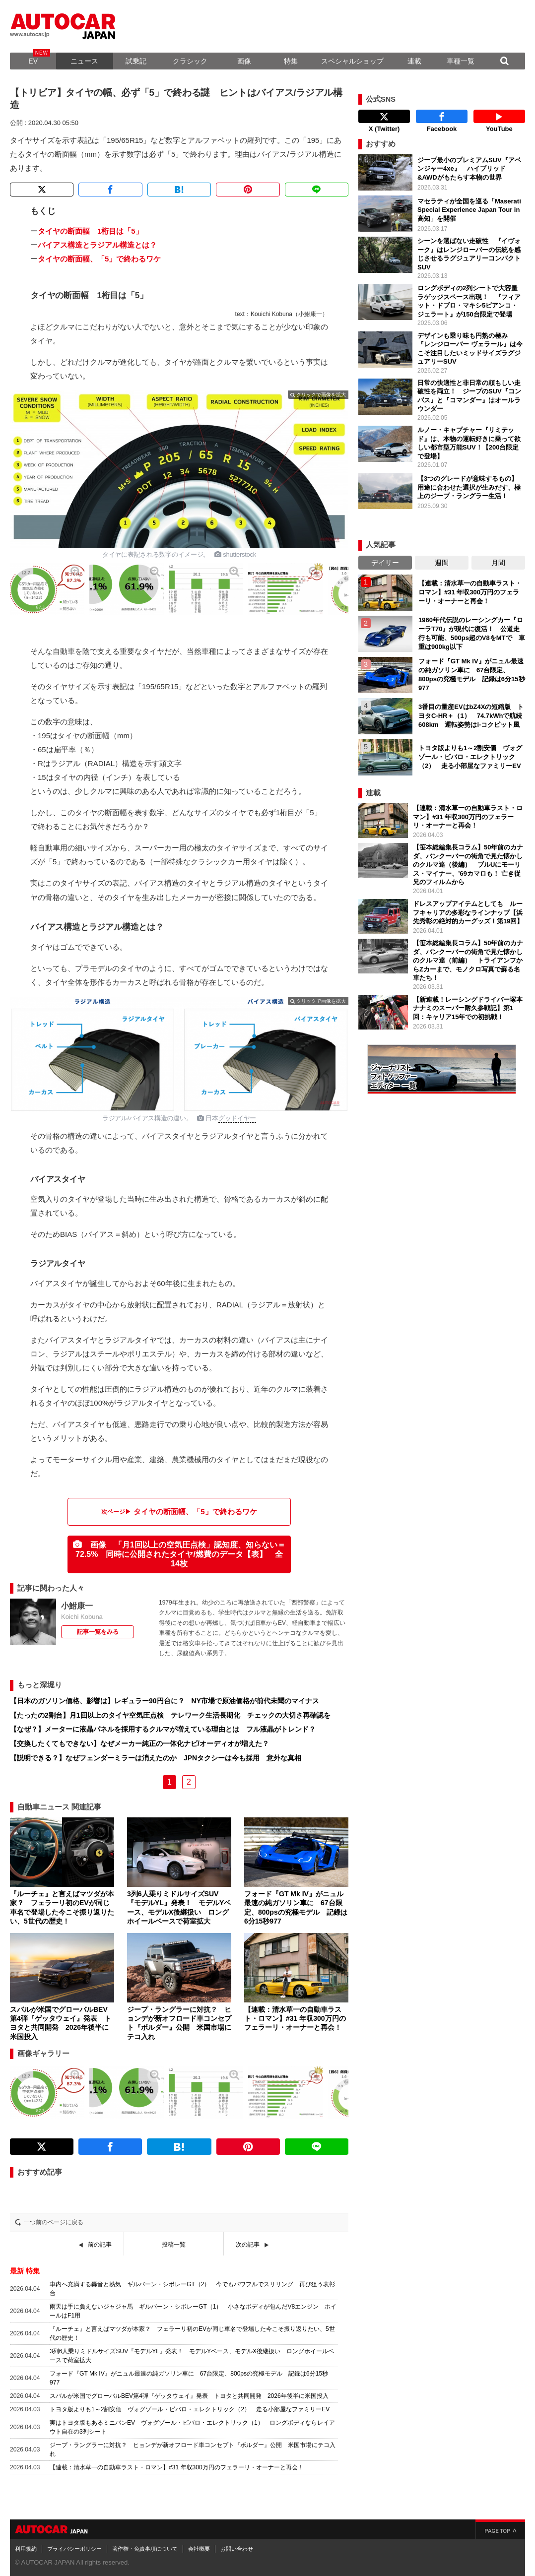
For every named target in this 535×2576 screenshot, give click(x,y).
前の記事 (100, 2244)
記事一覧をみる (98, 1631)
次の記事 (248, 2244)
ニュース (84, 61)
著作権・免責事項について (145, 2549)
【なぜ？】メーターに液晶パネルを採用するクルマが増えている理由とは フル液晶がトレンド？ (163, 1729)
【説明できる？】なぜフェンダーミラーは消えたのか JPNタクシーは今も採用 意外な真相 (155, 1758)
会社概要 (199, 2549)
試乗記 (136, 61)
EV (33, 61)
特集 (291, 61)
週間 (442, 563)
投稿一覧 (174, 2244)
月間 (498, 563)
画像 (244, 61)
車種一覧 (460, 61)
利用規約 (26, 2549)
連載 (414, 61)
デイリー (385, 563)
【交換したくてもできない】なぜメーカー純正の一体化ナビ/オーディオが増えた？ (139, 1743)
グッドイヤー (237, 1118)
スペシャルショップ (352, 61)
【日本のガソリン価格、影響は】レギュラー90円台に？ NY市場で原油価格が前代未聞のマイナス (164, 1701)
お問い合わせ (236, 2549)
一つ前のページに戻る (53, 2222)
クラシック (190, 61)
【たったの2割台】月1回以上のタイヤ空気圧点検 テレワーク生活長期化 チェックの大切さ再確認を (170, 1715)
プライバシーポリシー (74, 2549)
